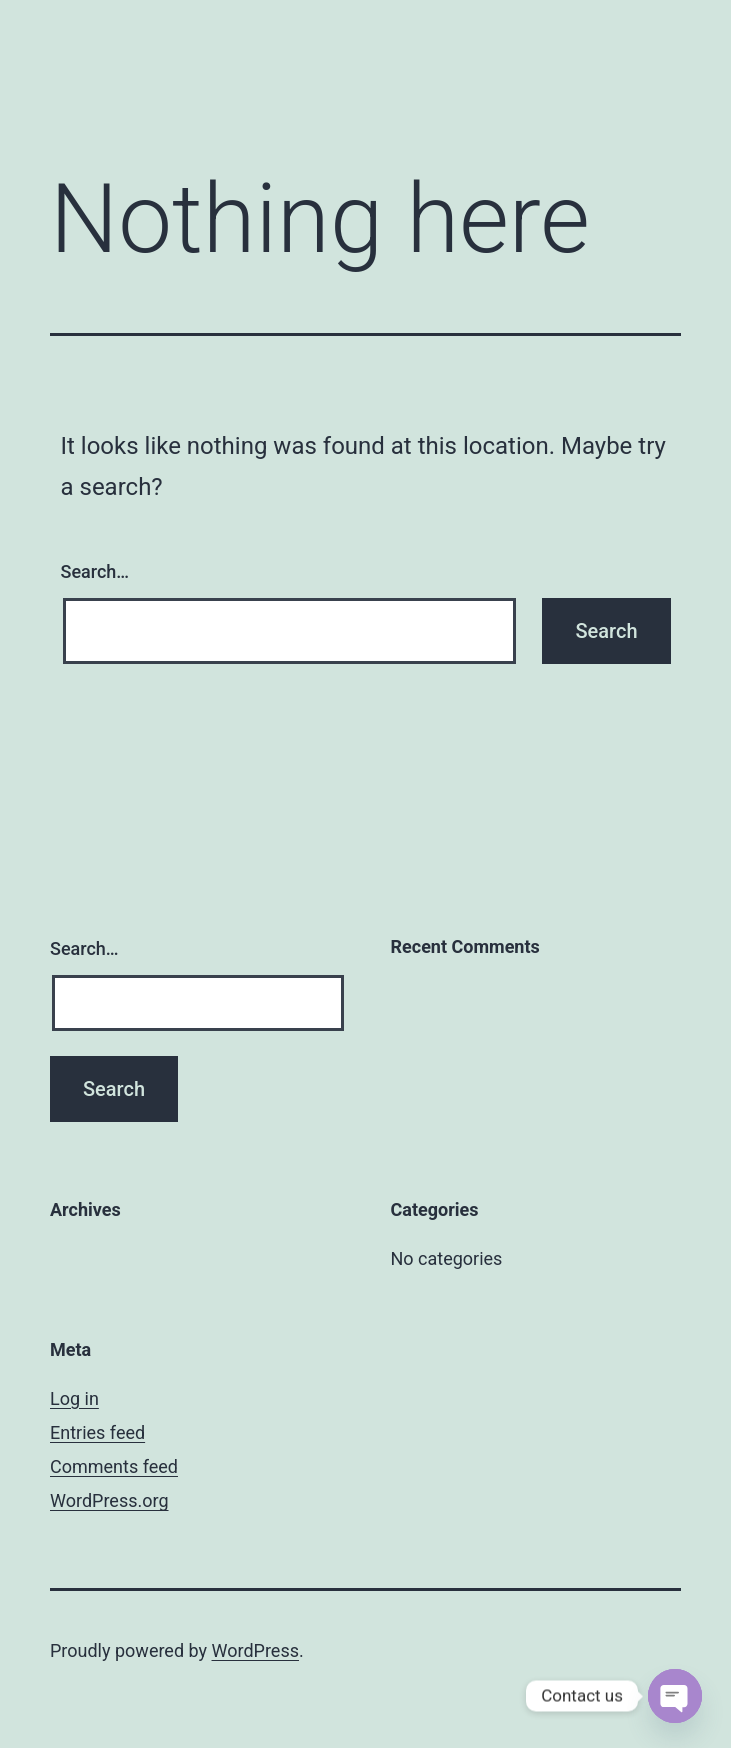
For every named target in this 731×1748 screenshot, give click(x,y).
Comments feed (114, 1466)
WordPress (255, 1650)
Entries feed (97, 1432)
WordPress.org (109, 1500)
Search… (95, 571)
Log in (74, 1398)
